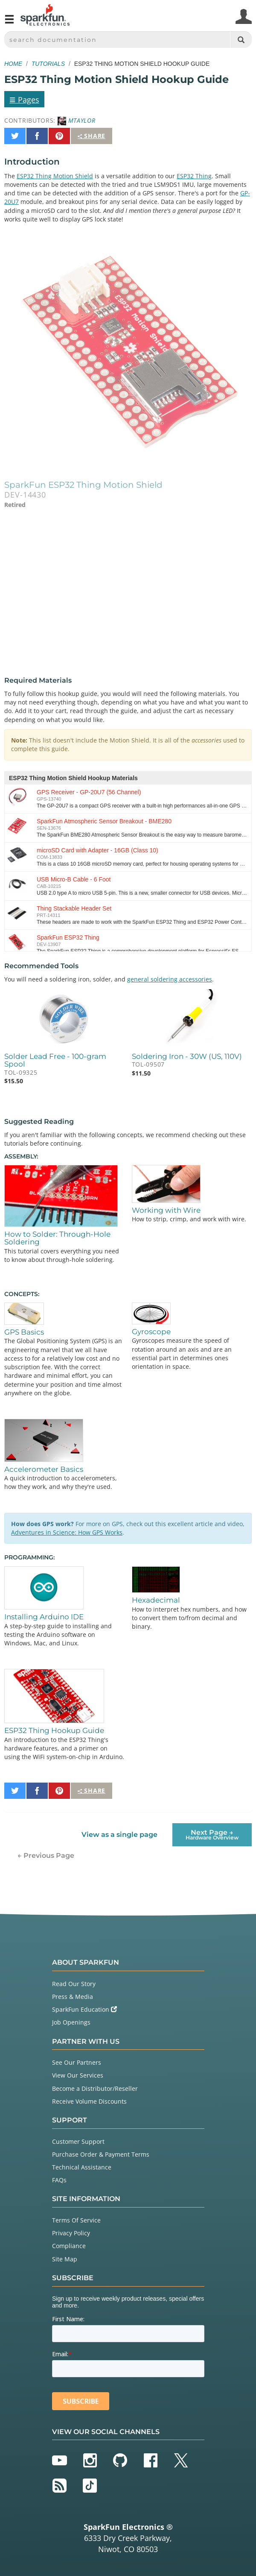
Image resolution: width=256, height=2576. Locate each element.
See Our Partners (76, 2062)
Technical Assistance (81, 2167)
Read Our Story (74, 1984)
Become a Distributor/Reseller (95, 2088)
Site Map (64, 2259)
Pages (24, 99)
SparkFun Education (84, 2009)
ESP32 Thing (194, 176)
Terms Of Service (76, 2220)
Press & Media (72, 1996)
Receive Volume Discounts (89, 2101)
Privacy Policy (71, 2233)
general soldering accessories (169, 979)
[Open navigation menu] (9, 23)
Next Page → (212, 1834)
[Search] (241, 39)
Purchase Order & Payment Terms (100, 2154)
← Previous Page (45, 1855)
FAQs (59, 2180)
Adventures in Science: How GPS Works (66, 1532)
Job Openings (71, 2022)
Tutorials (48, 63)
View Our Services (77, 2075)
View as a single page (119, 1834)
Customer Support (78, 2141)
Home (13, 63)
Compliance (69, 2246)
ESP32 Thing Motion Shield (55, 176)
